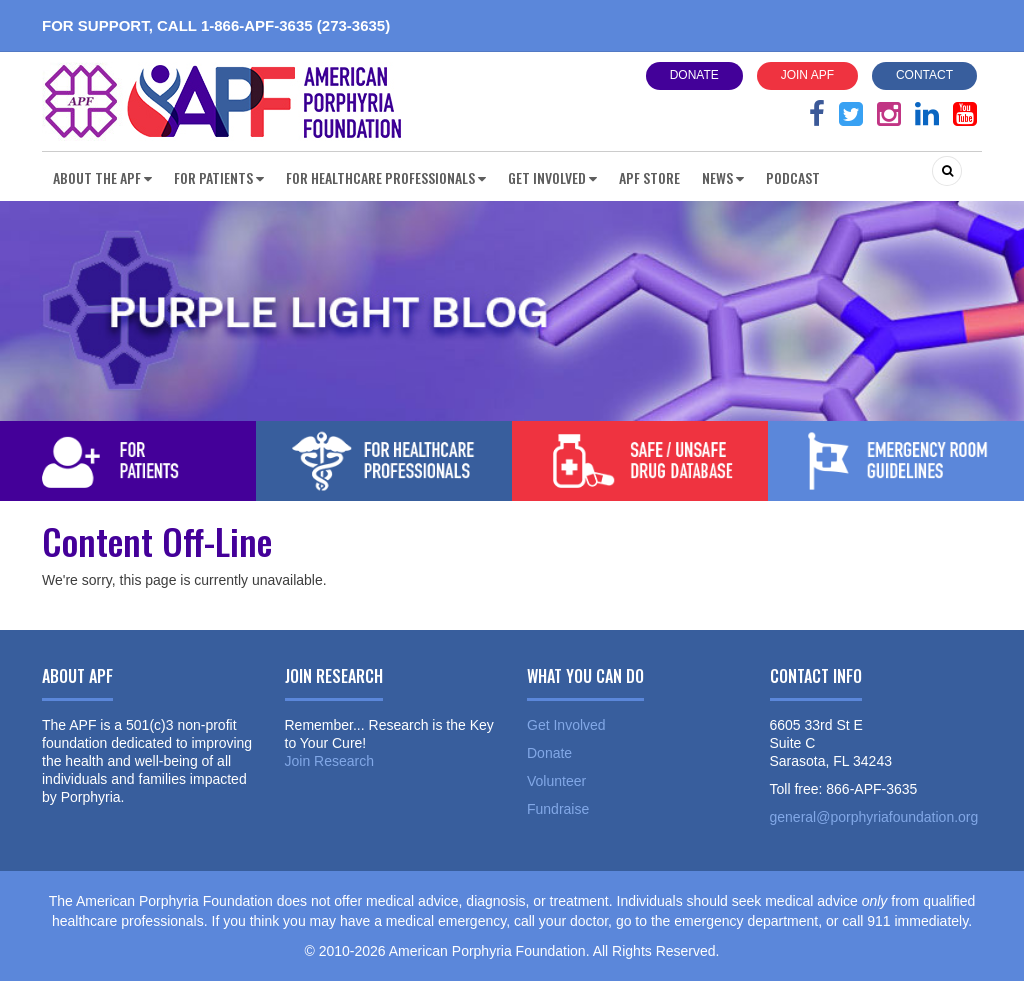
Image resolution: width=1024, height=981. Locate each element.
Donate (694, 75)
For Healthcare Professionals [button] (386, 177)
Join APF (807, 75)
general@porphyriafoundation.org (874, 817)
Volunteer (556, 781)
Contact (924, 75)
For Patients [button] (219, 177)
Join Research (330, 761)
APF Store (649, 177)
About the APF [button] (102, 177)
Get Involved (566, 725)
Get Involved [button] (552, 177)
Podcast (793, 177)
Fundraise (558, 809)
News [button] (723, 177)
